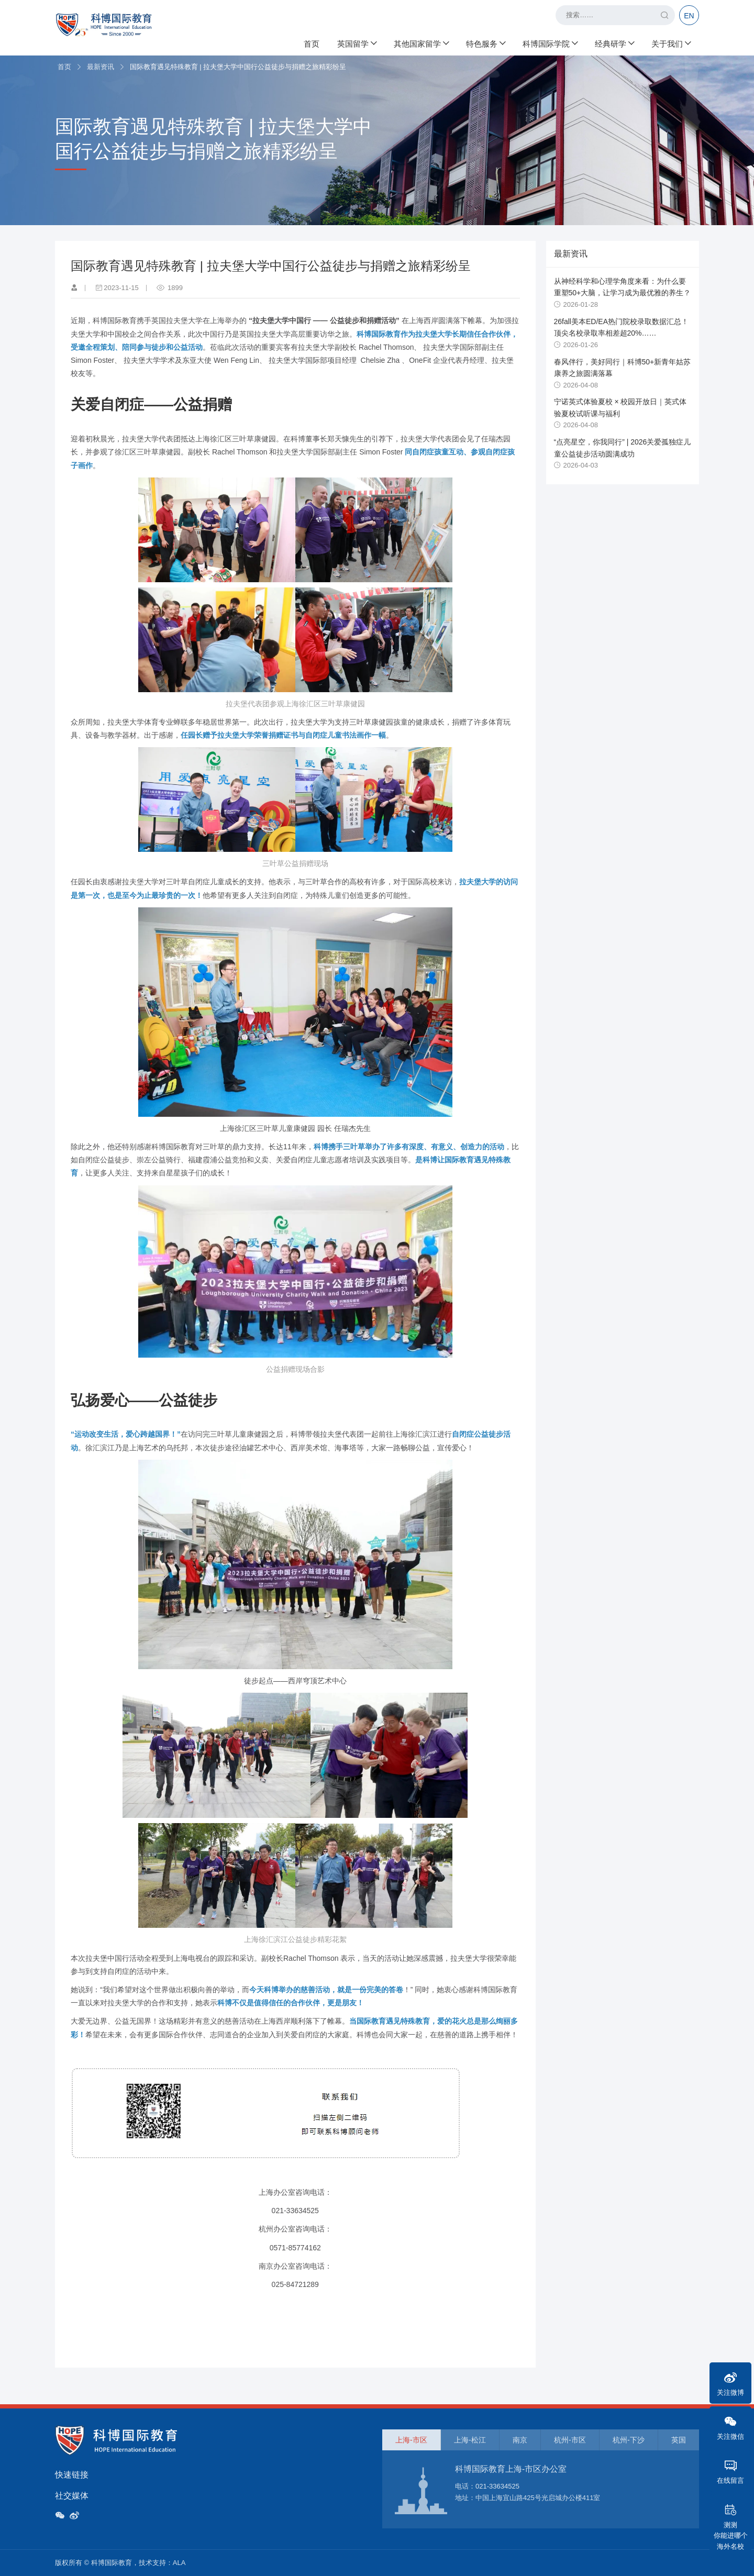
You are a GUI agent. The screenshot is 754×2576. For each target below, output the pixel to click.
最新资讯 (100, 67)
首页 (311, 42)
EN (689, 16)
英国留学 (356, 42)
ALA (179, 2563)
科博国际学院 (550, 42)
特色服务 (485, 42)
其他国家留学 (421, 42)
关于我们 (670, 42)
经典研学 (614, 42)
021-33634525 (497, 2486)
